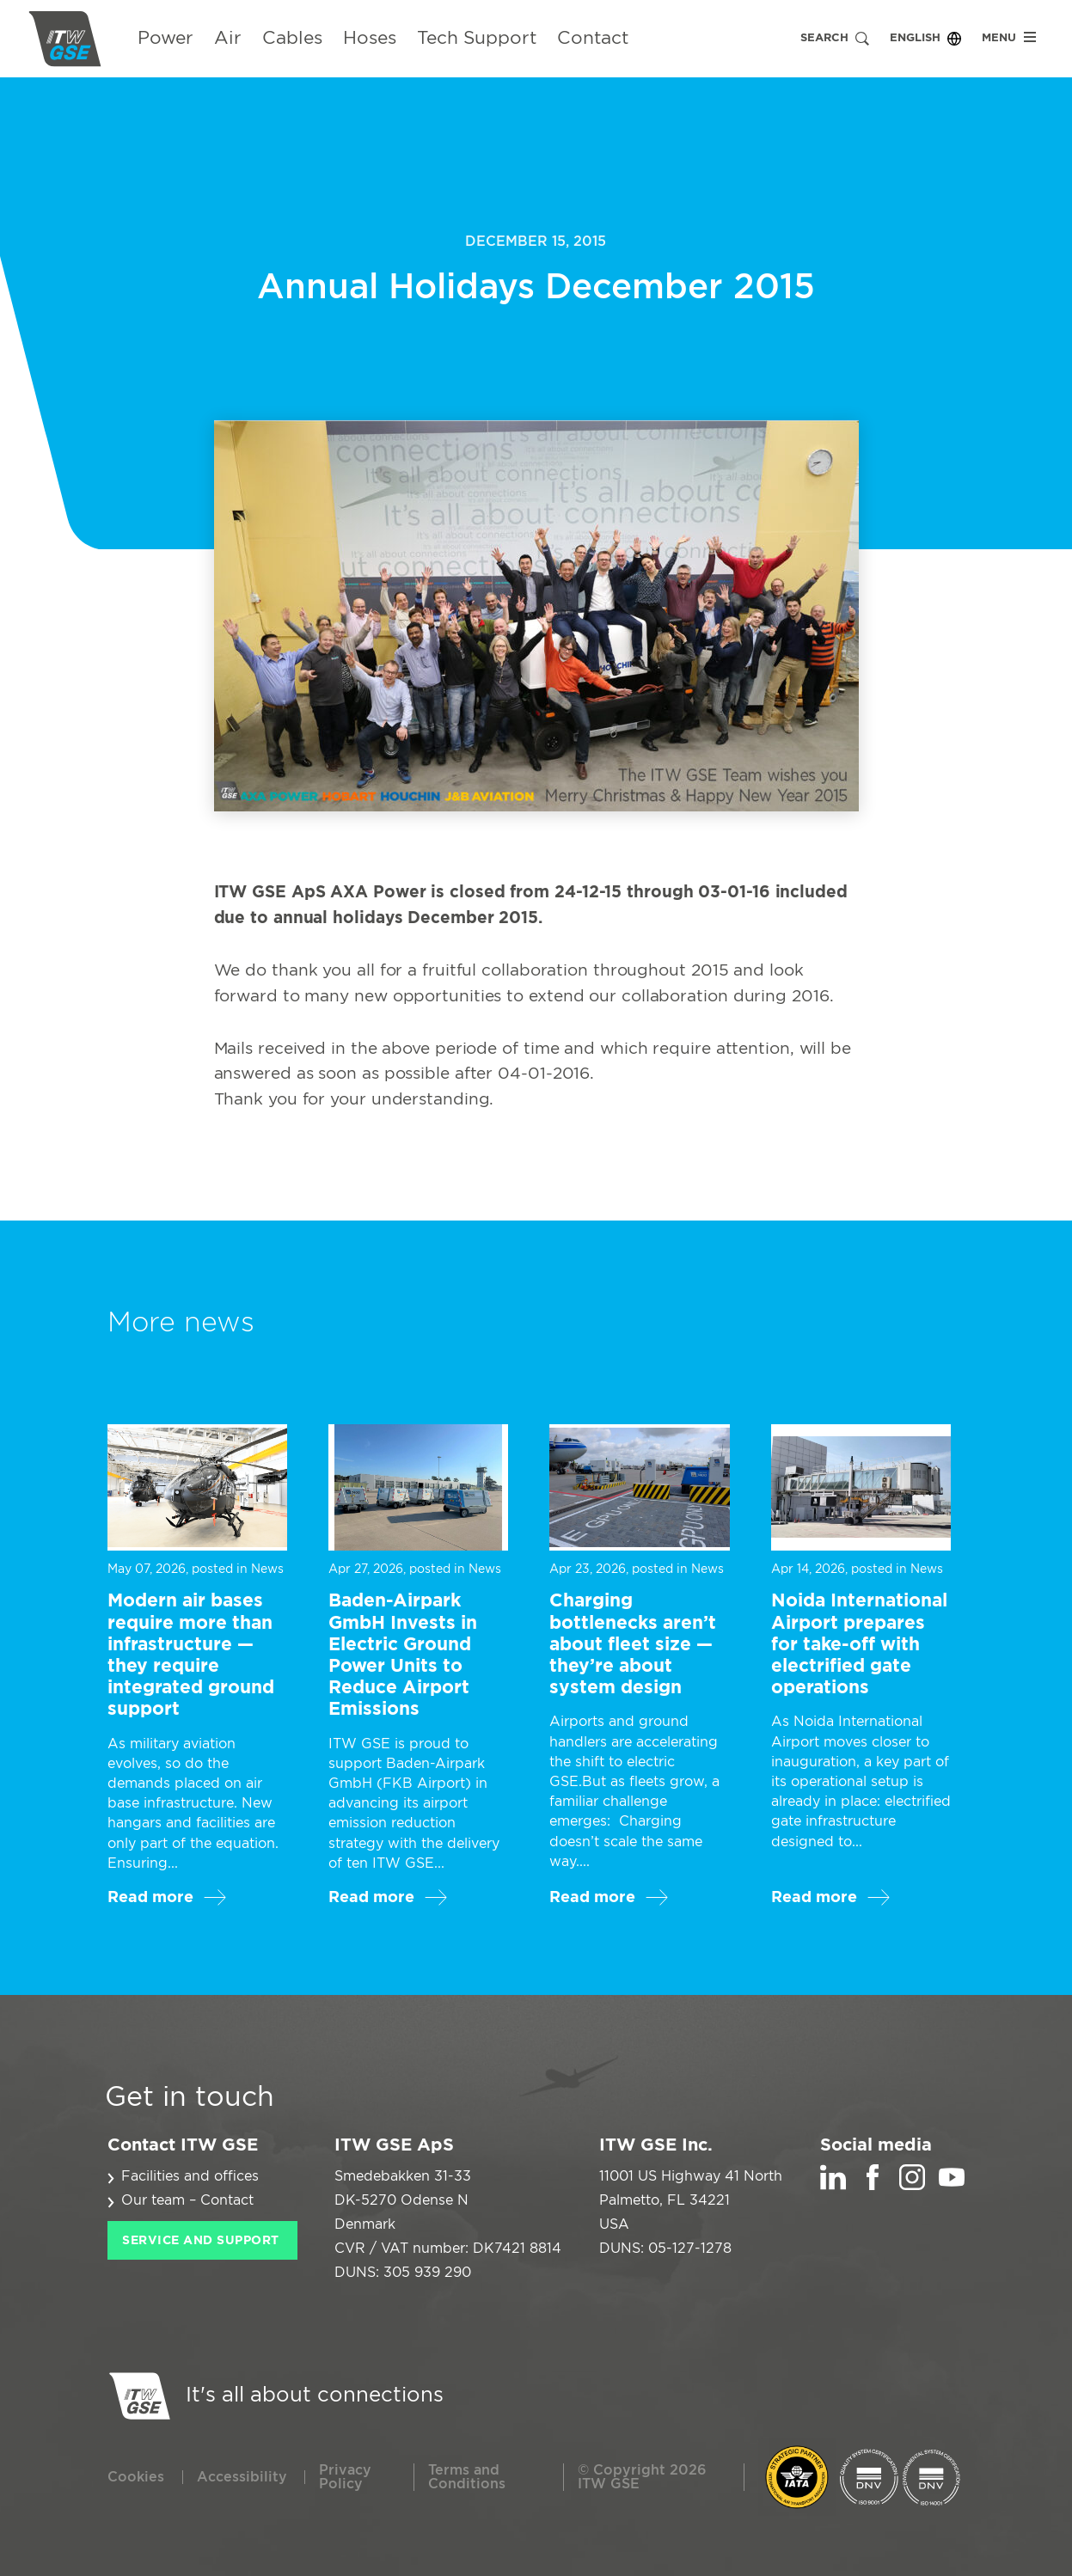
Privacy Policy (345, 2477)
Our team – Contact (187, 2200)
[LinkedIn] (833, 2186)
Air (228, 38)
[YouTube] (952, 2186)
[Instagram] (912, 2186)
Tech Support (476, 38)
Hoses (369, 38)
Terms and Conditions (466, 2477)
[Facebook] (872, 2186)
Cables (292, 38)
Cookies (135, 2477)
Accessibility (242, 2477)
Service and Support (200, 2241)
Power (165, 38)
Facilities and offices (190, 2176)
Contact (592, 38)
